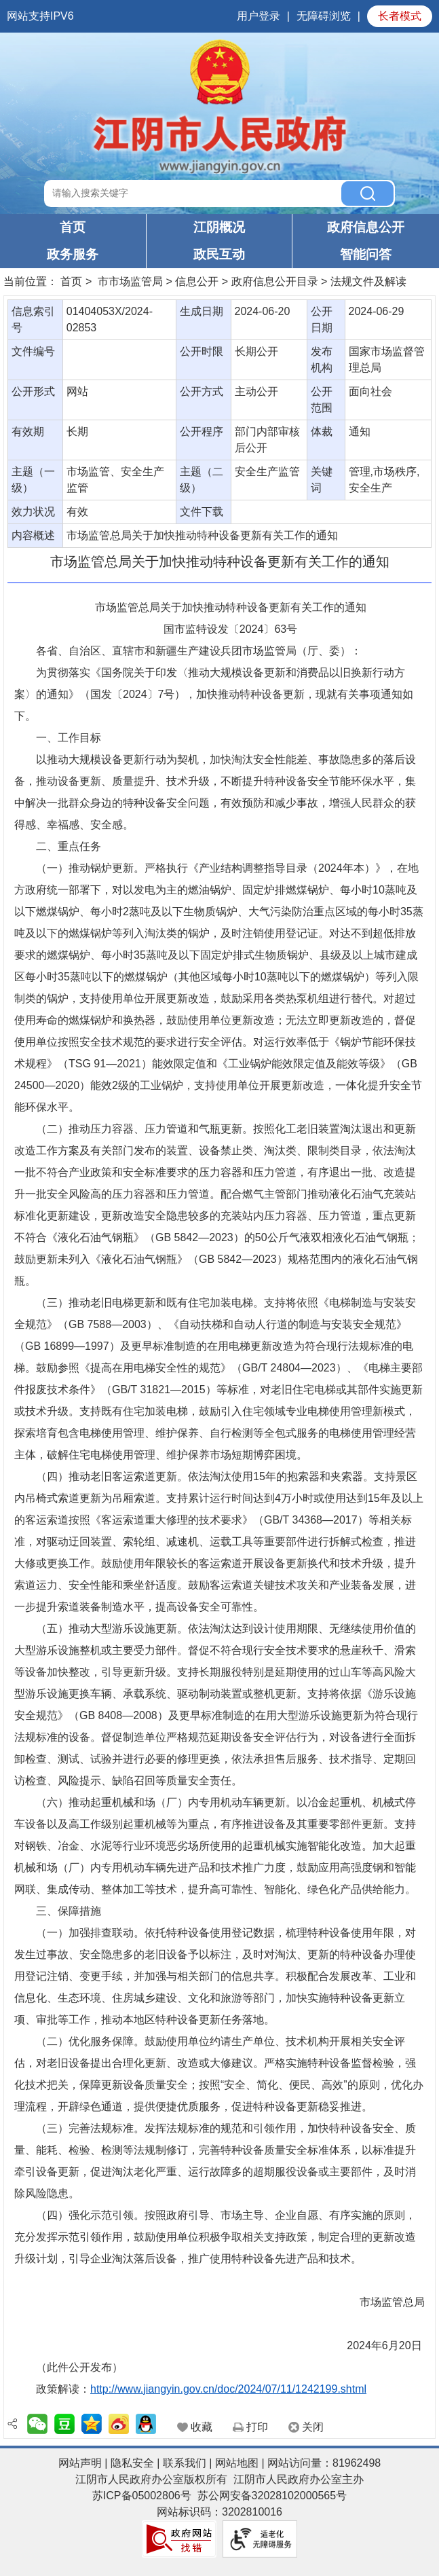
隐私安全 (132, 2463)
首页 (72, 227)
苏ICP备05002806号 (141, 2495)
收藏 (201, 2427)
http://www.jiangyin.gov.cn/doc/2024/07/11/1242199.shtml (228, 2389)
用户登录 (258, 16)
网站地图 (237, 2463)
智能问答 (366, 254)
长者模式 (399, 16)
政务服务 (72, 254)
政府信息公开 (365, 227)
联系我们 (184, 2463)
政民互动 (219, 254)
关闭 (313, 2427)
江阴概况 (219, 227)
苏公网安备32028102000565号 (272, 2495)
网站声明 (80, 2463)
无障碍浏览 (324, 16)
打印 (257, 2427)
